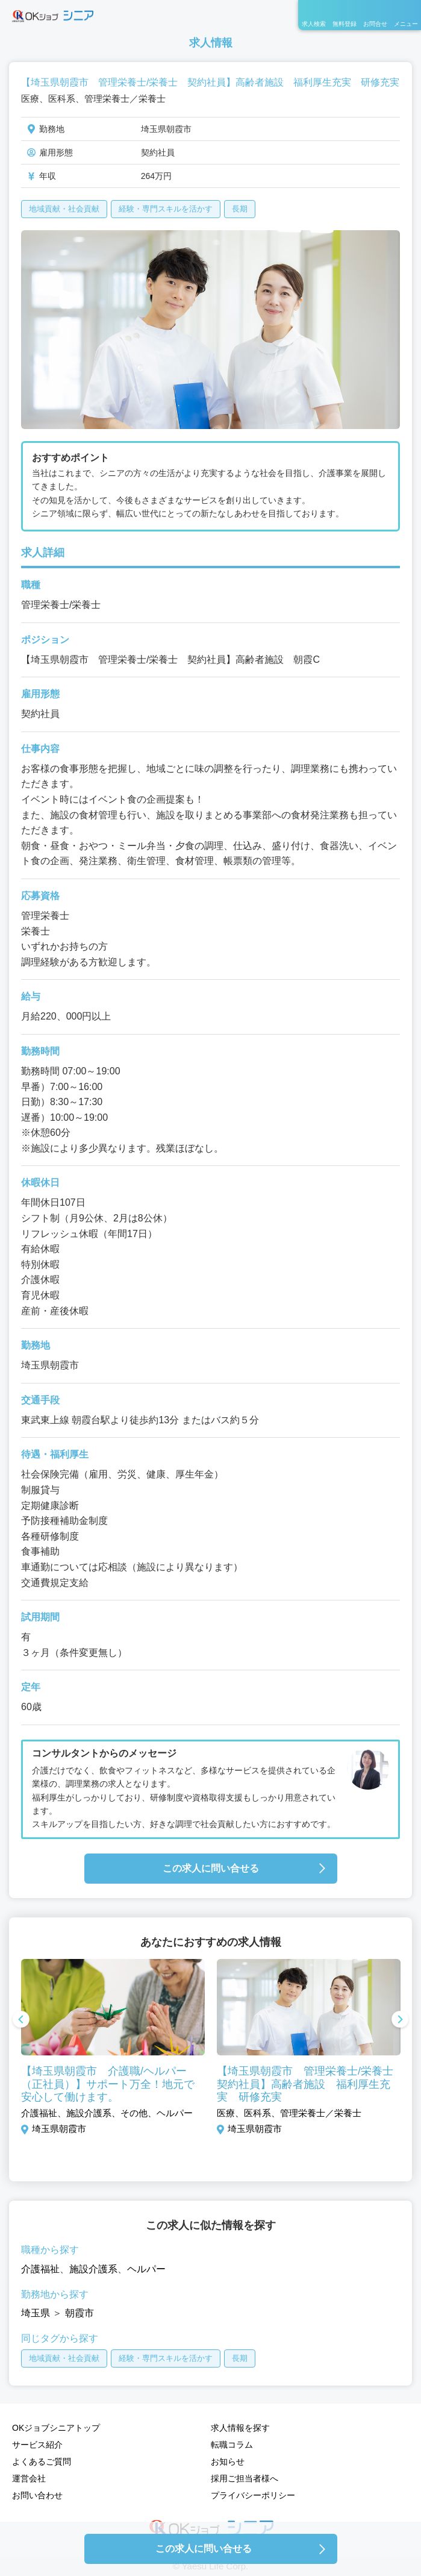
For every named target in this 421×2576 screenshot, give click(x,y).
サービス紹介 (37, 2444)
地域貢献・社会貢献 (64, 208)
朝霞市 (79, 2313)
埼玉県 (35, 2313)
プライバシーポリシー (253, 2495)
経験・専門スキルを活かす (166, 208)
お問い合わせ (37, 2495)
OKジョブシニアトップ (56, 2428)
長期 (240, 208)
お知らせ (228, 2461)
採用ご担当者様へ (244, 2478)
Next (400, 2020)
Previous (21, 2020)
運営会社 (29, 2478)
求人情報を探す (240, 2428)
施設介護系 (93, 2269)
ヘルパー (146, 2269)
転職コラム (232, 2444)
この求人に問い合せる (211, 1868)
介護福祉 (40, 2269)
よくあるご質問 (41, 2461)
